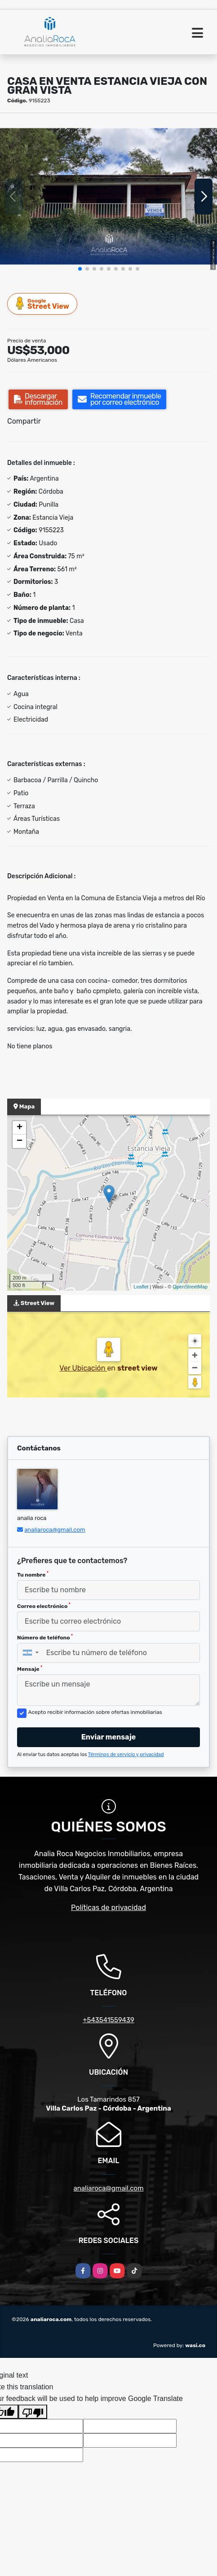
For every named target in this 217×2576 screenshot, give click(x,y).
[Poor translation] (32, 2412)
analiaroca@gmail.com (54, 1529)
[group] (108, 196)
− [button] (19, 1141)
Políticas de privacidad (108, 1907)
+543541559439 (108, 2020)
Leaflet (140, 1286)
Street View (43, 304)
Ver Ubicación (83, 1368)
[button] (80, 269)
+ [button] (19, 1128)
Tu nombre (33, 1574)
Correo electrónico (44, 1605)
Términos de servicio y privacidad (126, 1754)
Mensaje (29, 1668)
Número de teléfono (45, 1637)
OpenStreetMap (190, 1286)
